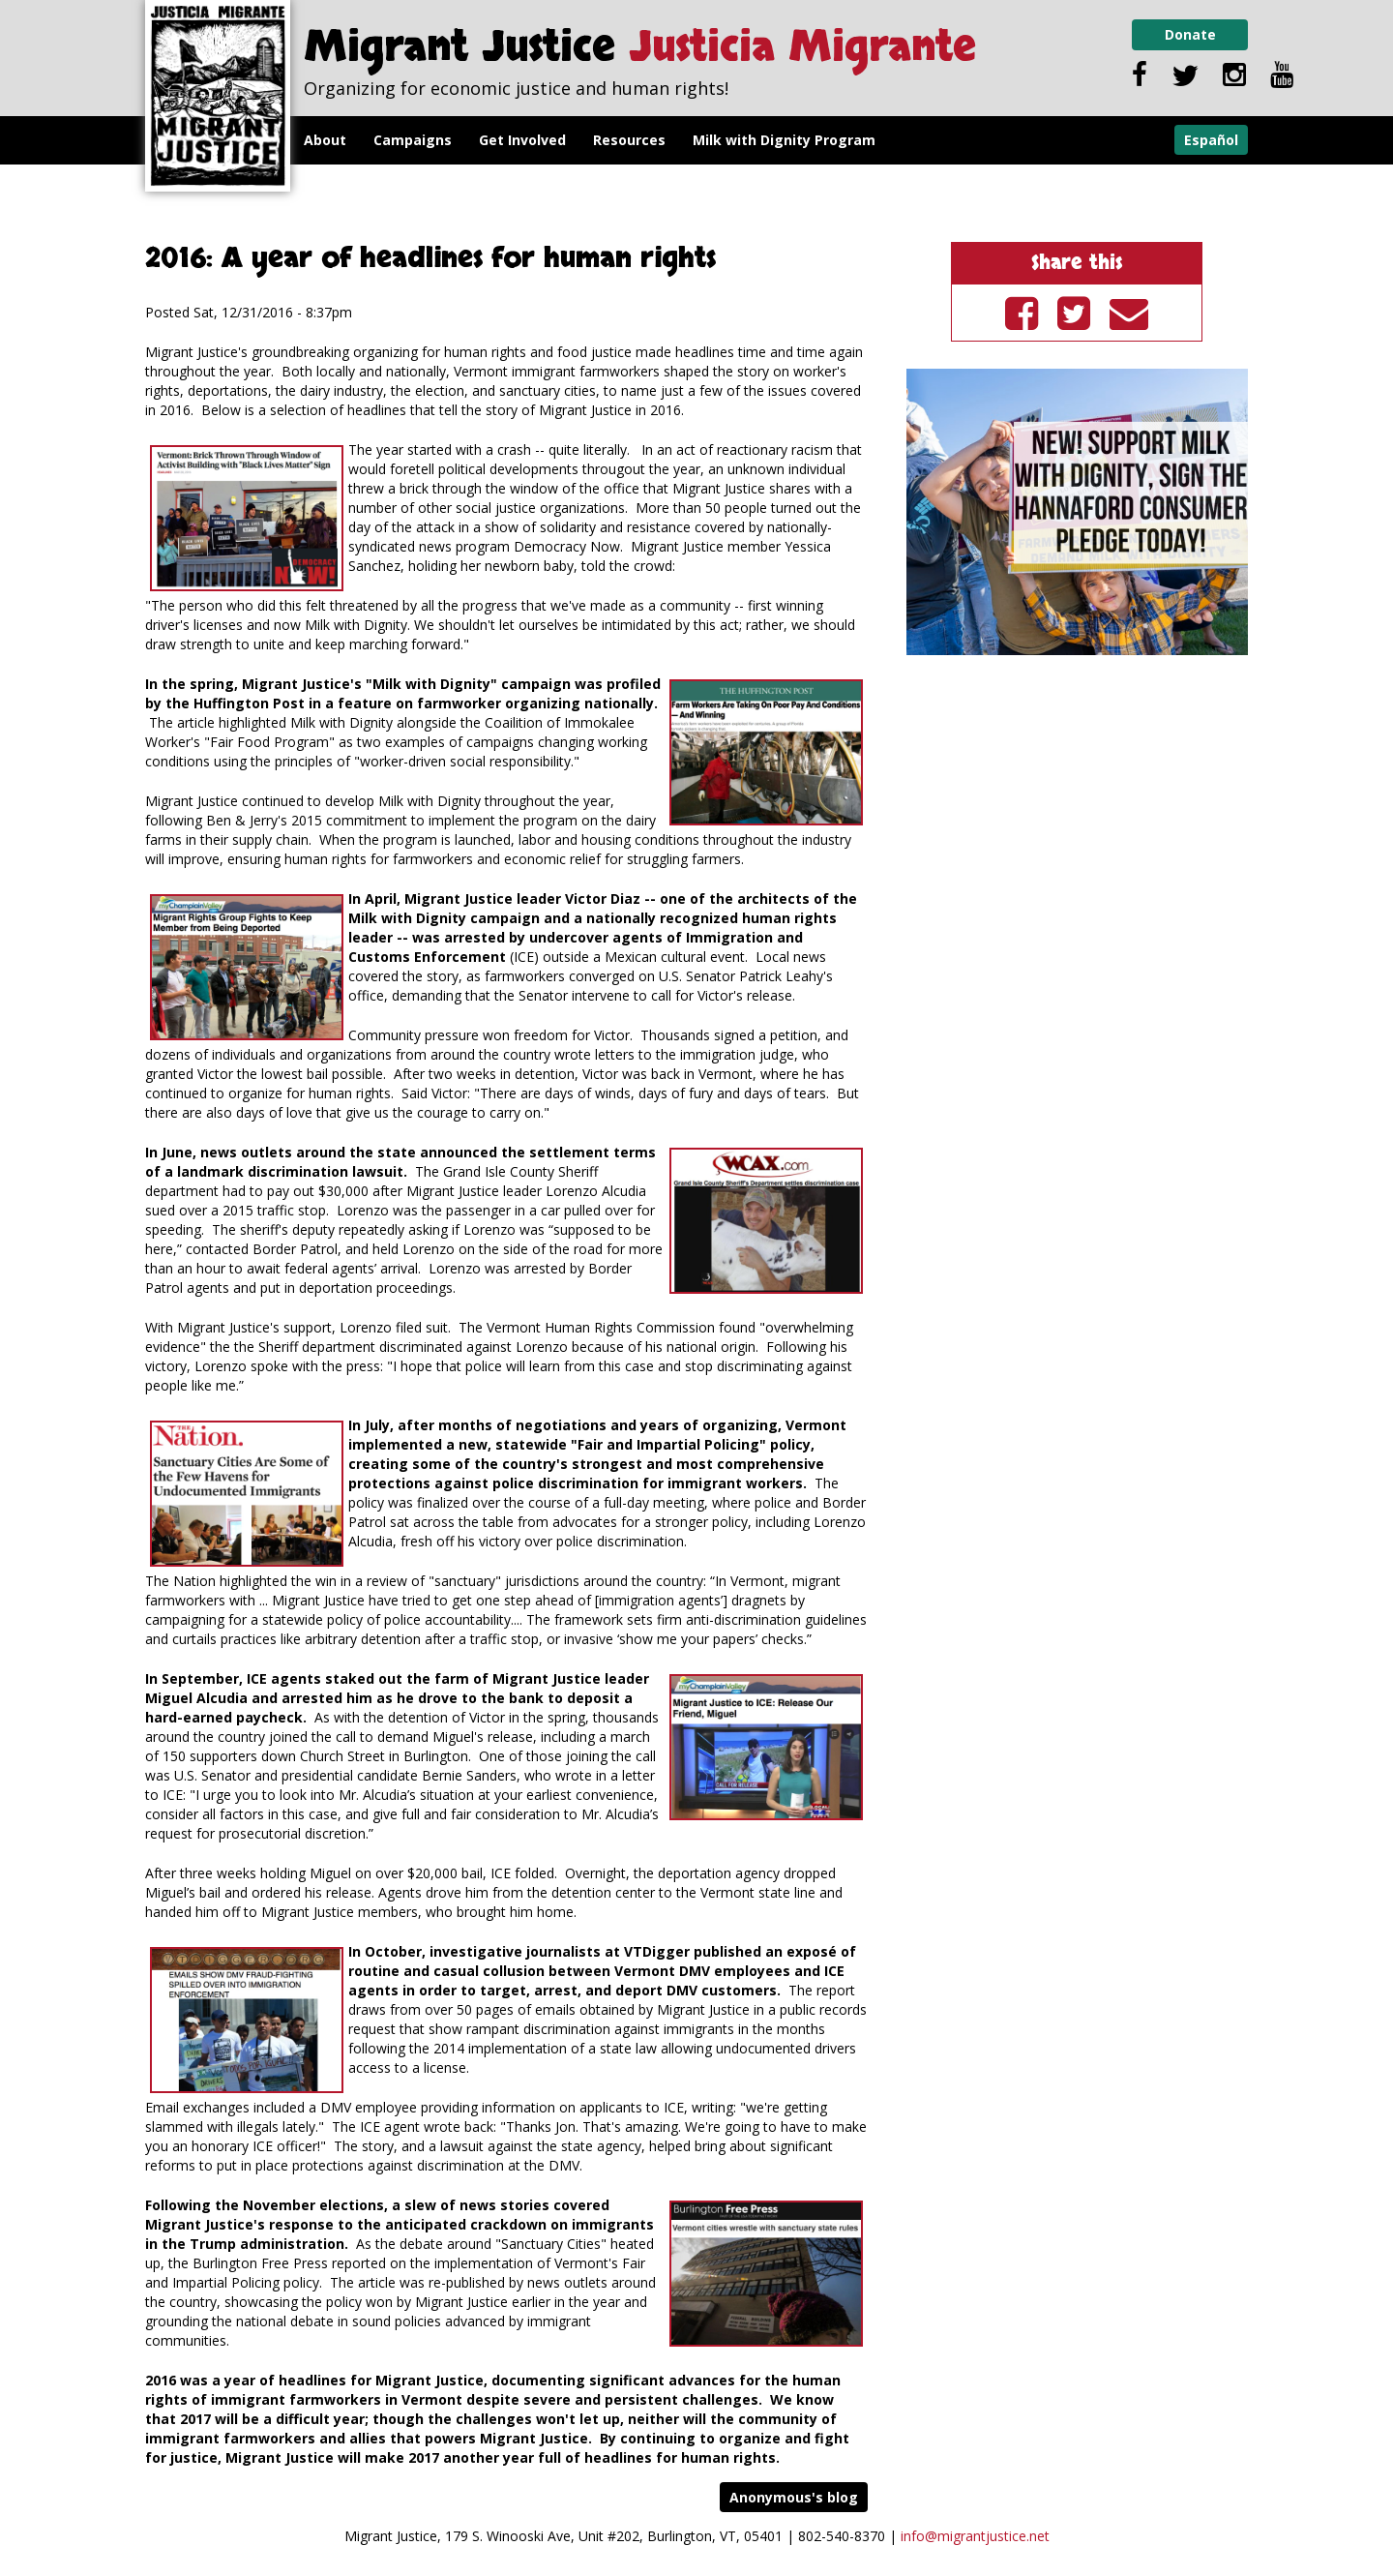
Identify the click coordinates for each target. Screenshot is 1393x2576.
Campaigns (412, 140)
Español (1211, 140)
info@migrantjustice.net (975, 2536)
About (325, 140)
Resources (629, 140)
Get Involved (522, 140)
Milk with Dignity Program (784, 140)
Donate (1190, 34)
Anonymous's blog (793, 2497)
